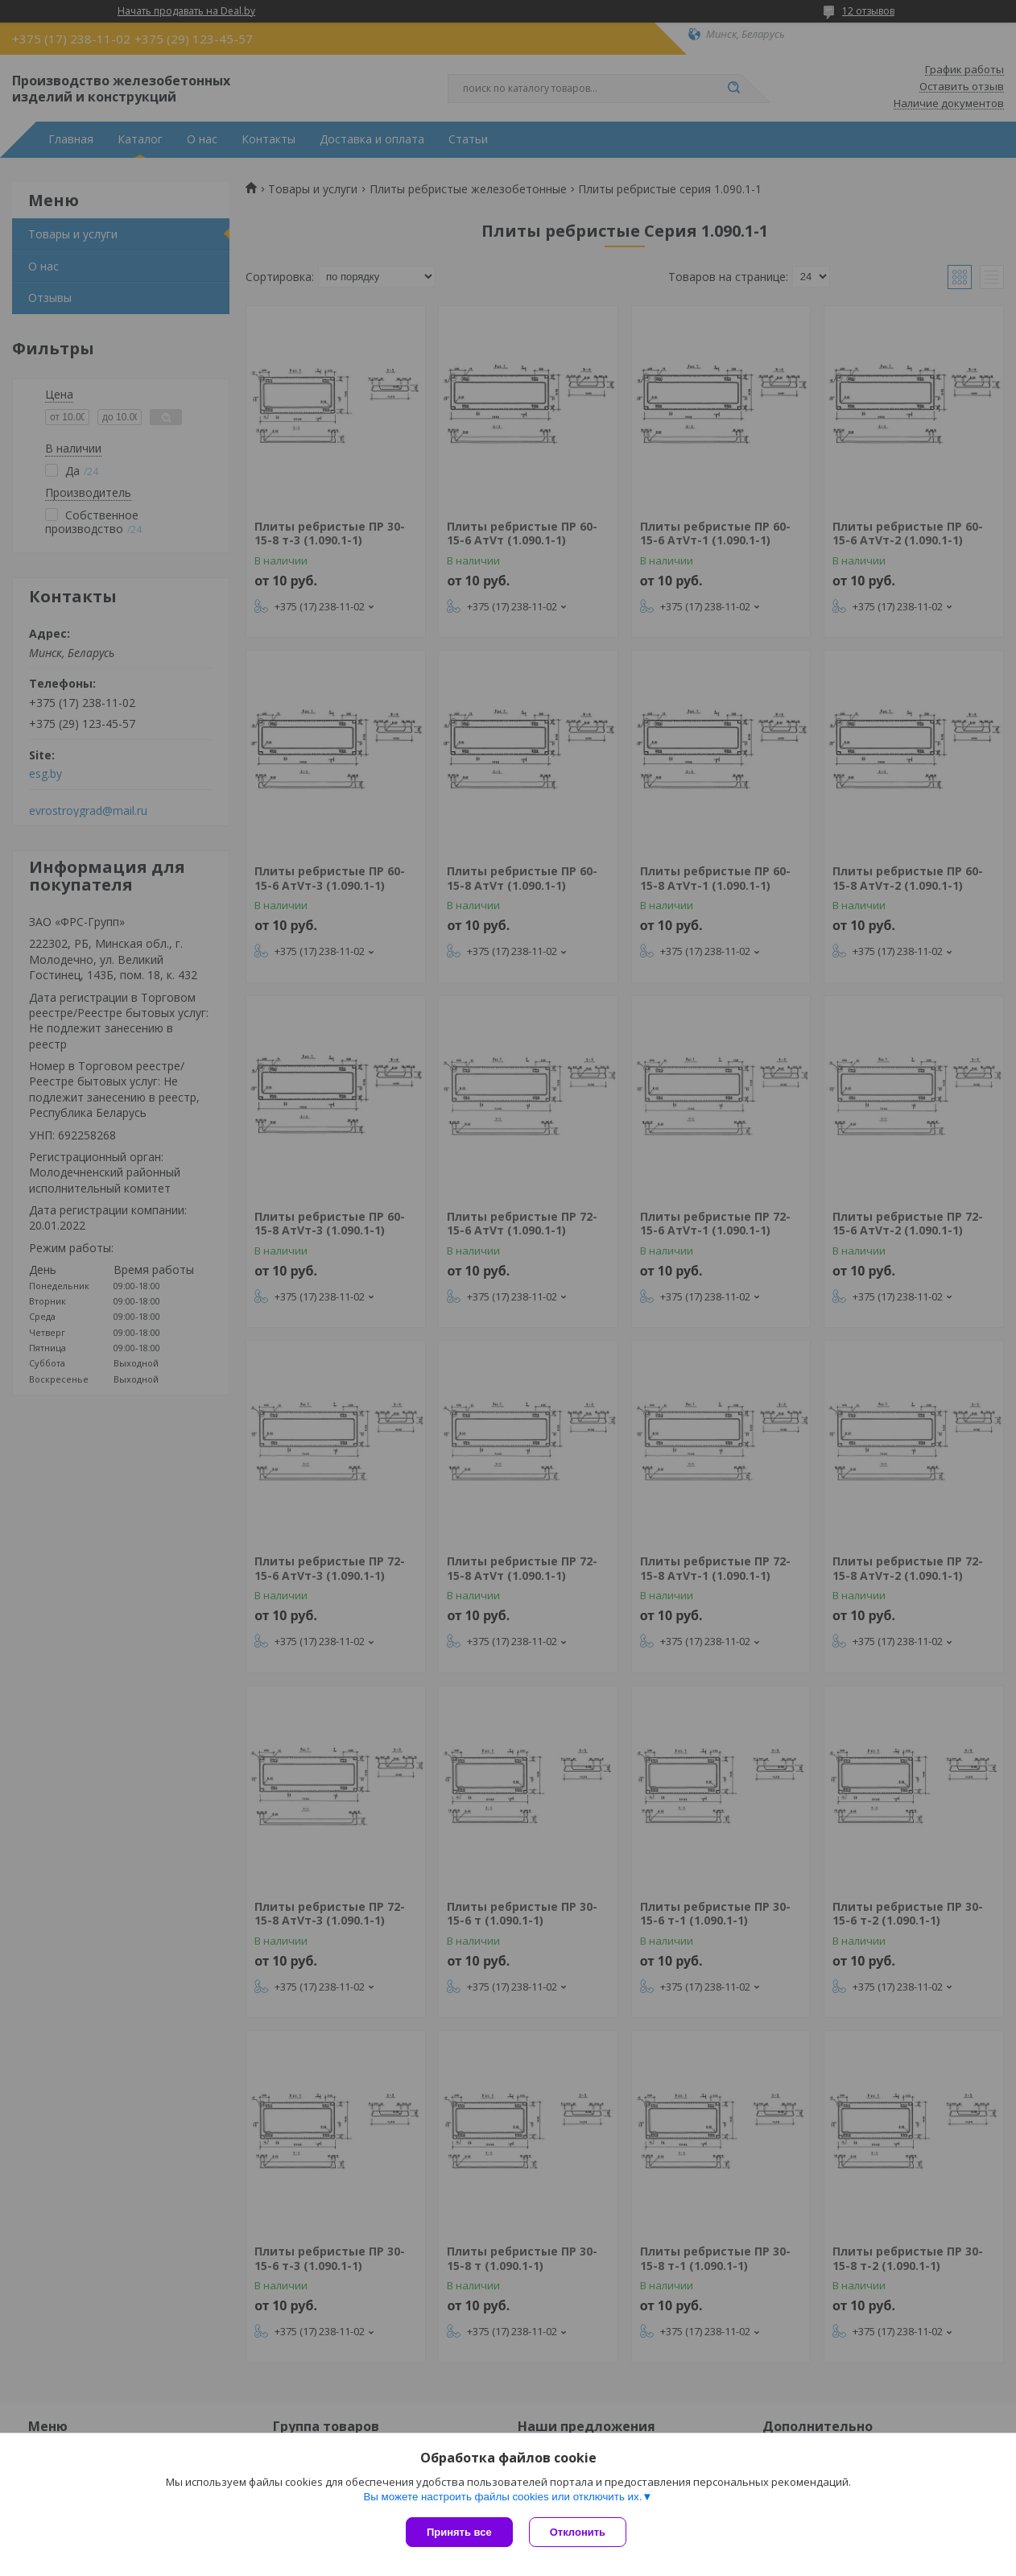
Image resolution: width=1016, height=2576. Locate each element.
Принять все (459, 2532)
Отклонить (577, 2532)
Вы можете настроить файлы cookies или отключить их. (502, 2497)
